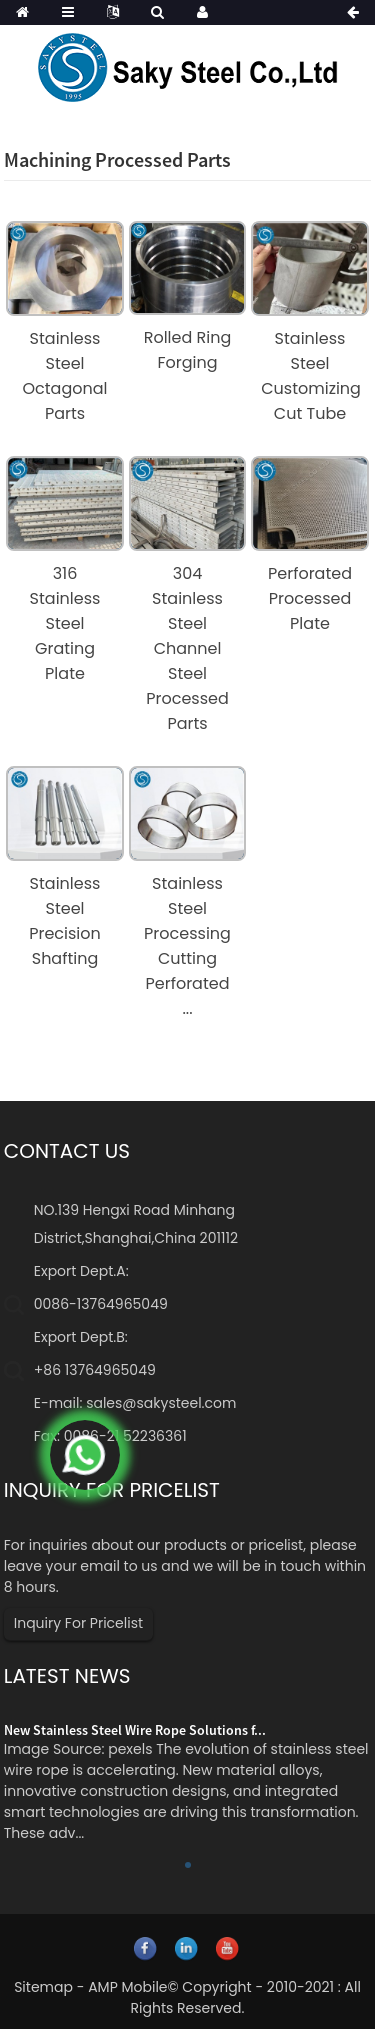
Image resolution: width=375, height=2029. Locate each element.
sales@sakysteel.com (161, 1403)
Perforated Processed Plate (310, 598)
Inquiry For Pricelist (78, 1623)
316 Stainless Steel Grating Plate (65, 623)
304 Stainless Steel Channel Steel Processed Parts (187, 648)
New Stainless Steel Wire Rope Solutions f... (135, 1730)
